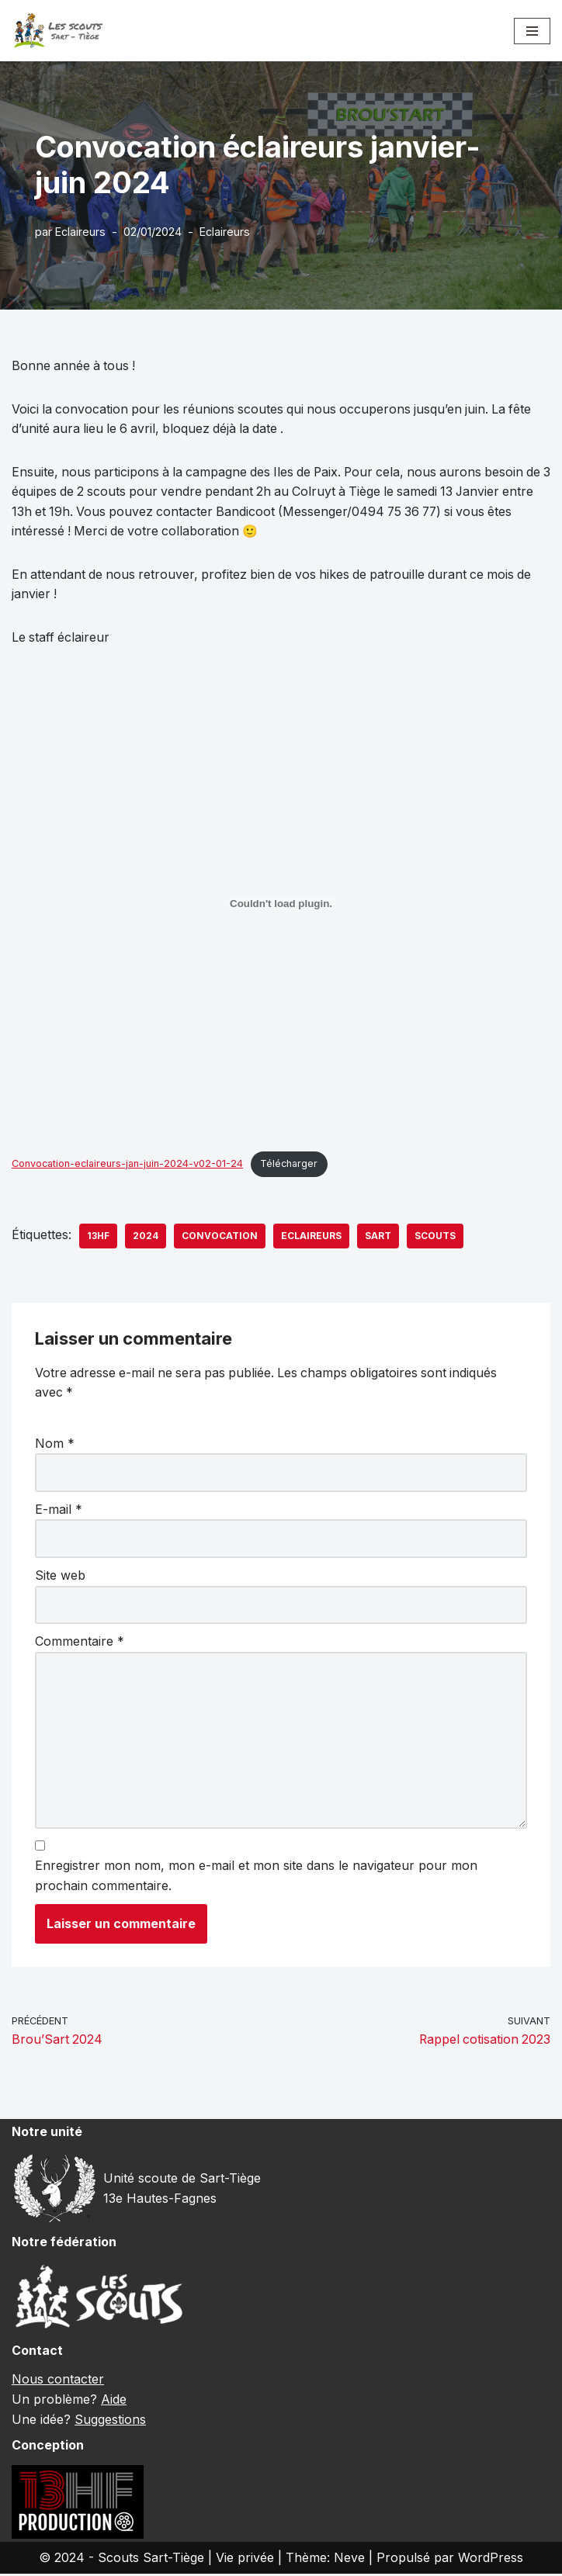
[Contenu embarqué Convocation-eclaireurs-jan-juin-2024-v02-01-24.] (281, 904)
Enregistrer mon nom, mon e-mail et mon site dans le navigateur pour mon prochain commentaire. (256, 1877)
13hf (98, 1236)
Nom (55, 1444)
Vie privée (245, 2559)
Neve (349, 2559)
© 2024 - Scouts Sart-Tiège (121, 2559)
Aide (114, 2401)
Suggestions (110, 2421)
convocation (220, 1236)
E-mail (58, 1510)
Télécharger (293, 1164)
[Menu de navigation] (532, 31)
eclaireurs (311, 1236)
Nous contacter (58, 2381)
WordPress (490, 2559)
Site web (60, 1576)
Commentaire (79, 1642)
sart (378, 1236)
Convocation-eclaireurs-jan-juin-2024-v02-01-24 (129, 1164)
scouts (435, 1236)
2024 (145, 1236)
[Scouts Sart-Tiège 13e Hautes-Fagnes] (58, 30)
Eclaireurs (80, 232)
